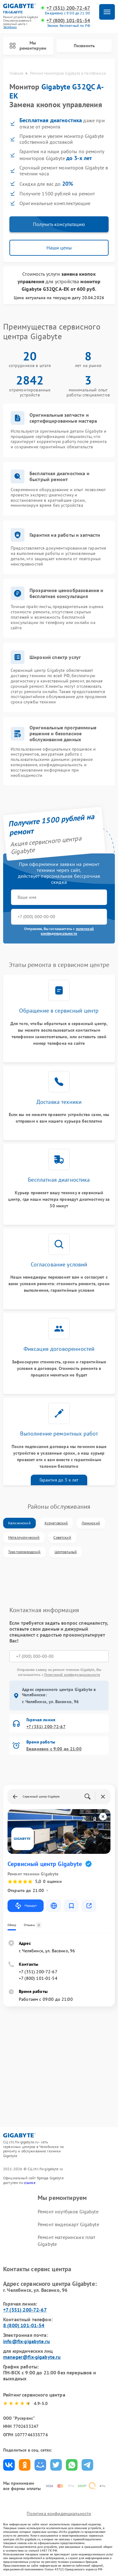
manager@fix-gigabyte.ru (32, 2357)
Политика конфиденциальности (59, 2513)
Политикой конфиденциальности (72, 1674)
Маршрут (25, 1905)
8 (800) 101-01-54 (24, 2325)
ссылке (29, 2182)
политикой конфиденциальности (67, 930)
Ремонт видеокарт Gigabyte (68, 2224)
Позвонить (84, 45)
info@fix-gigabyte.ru (26, 2341)
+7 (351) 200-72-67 (68, 8)
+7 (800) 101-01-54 (68, 20)
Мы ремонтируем (27, 45)
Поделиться (9, 2465)
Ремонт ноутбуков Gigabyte (68, 2211)
